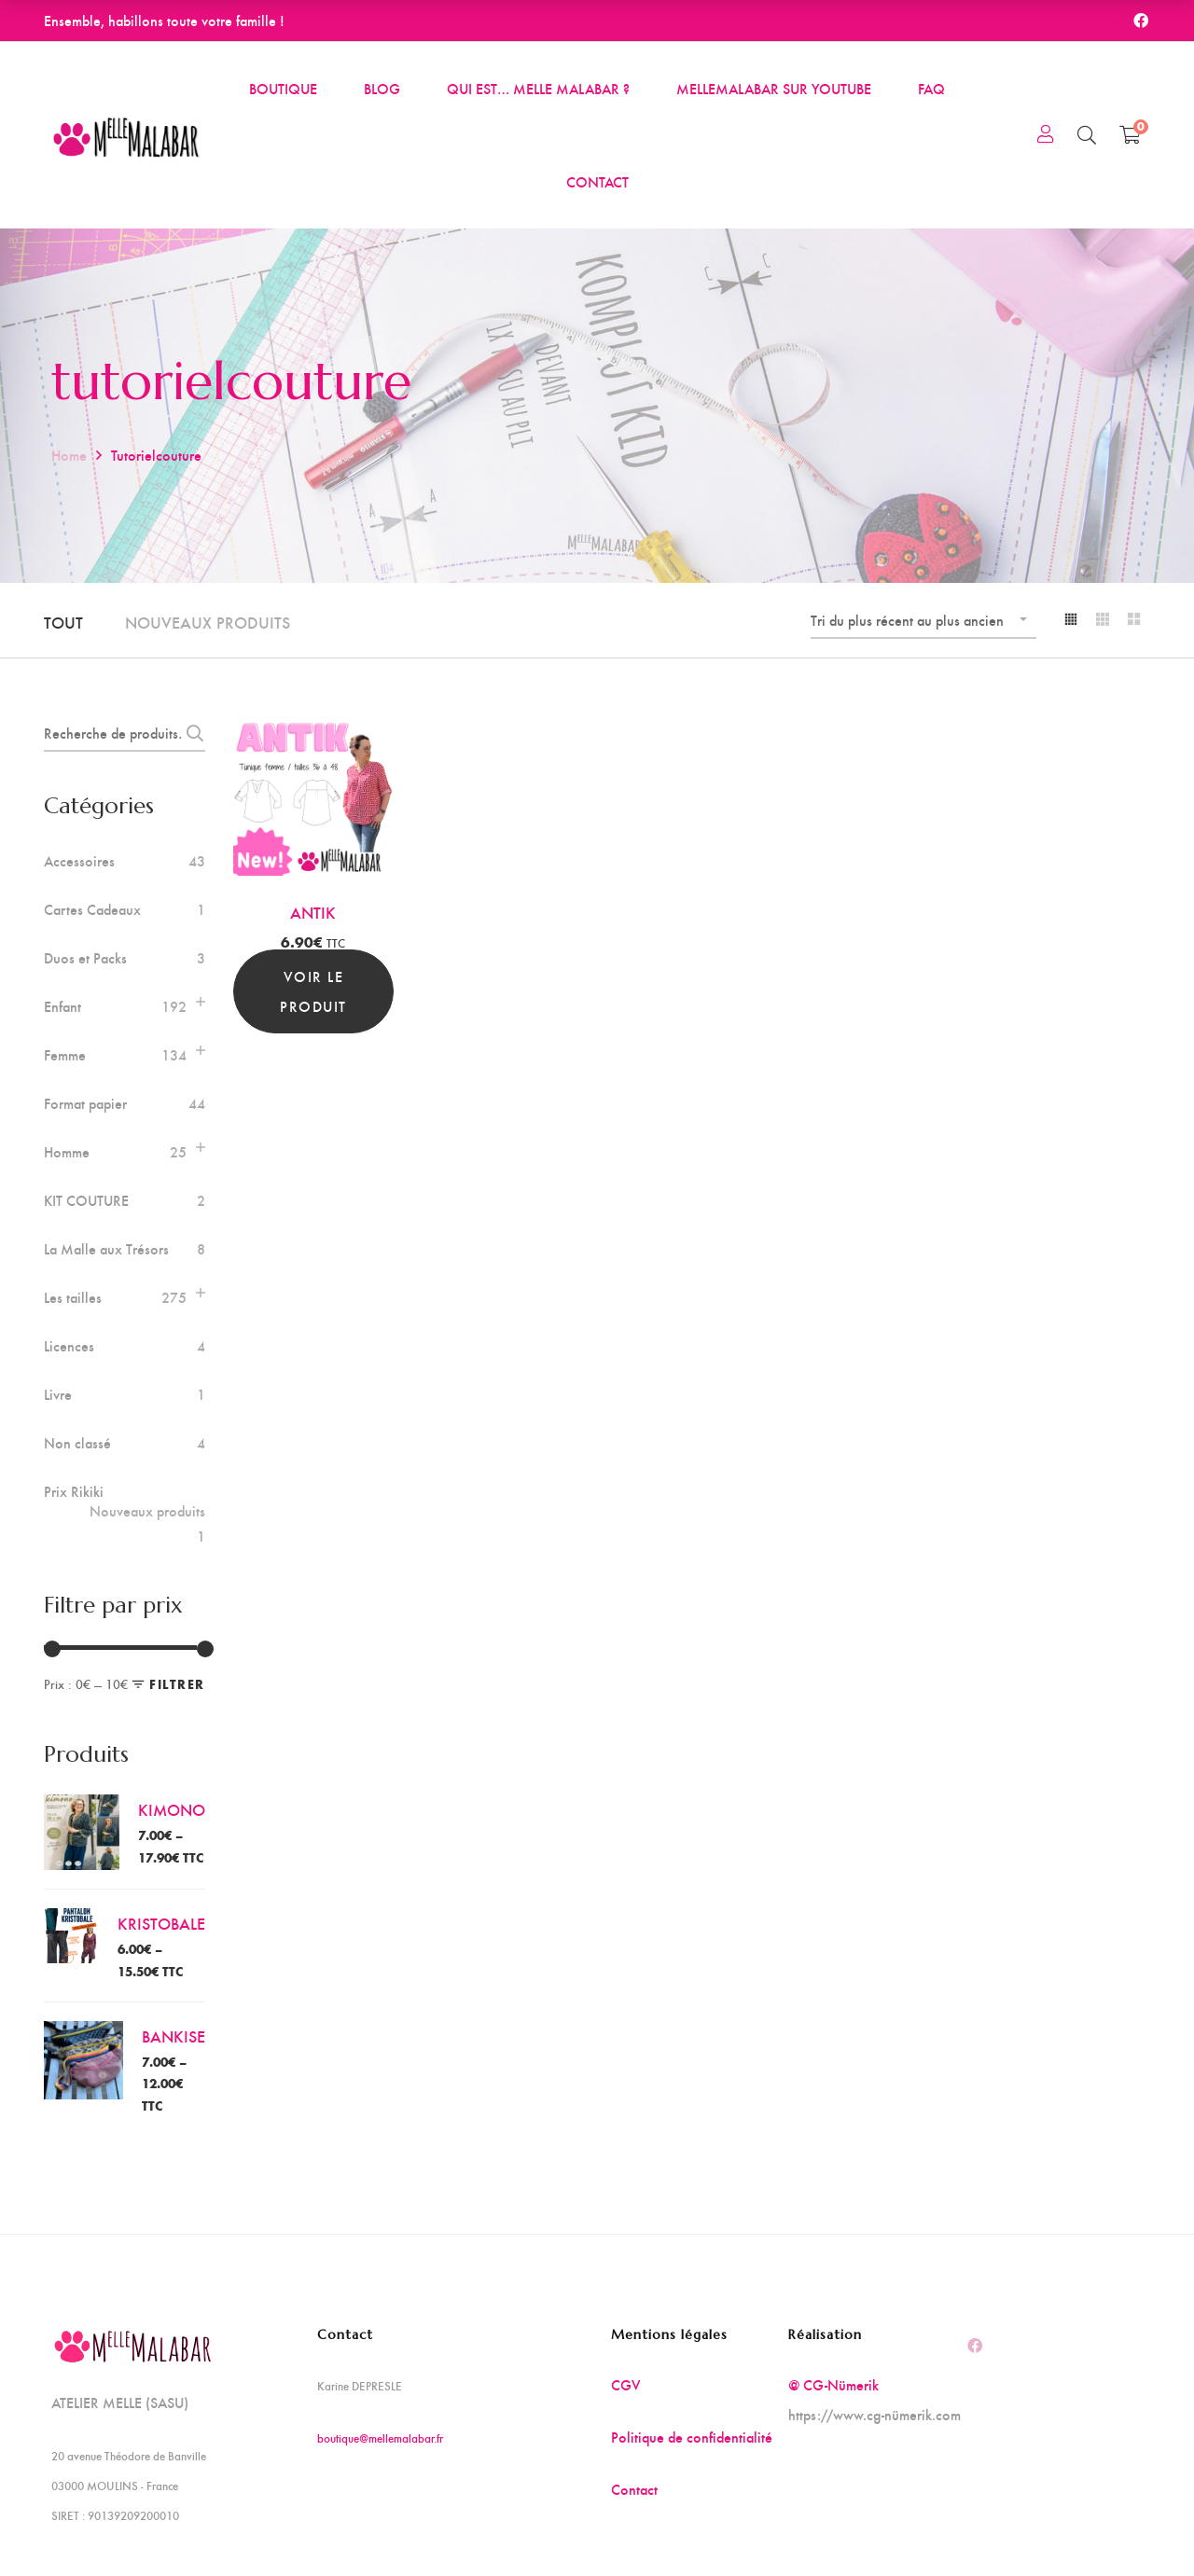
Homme (67, 1152)
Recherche (189, 733)
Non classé (77, 1442)
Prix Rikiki (124, 1501)
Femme (65, 1055)
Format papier (85, 1103)
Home (69, 454)
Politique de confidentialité (691, 2436)
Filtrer (177, 1684)
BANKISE (173, 2035)
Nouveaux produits (207, 621)
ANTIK (313, 911)
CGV (626, 2384)
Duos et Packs (85, 958)
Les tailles (73, 1297)
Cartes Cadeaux (92, 909)
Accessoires (79, 861)
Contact (634, 2489)
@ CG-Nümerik (833, 2384)
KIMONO (171, 1809)
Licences (69, 1345)
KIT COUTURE (86, 1200)
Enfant (62, 1006)
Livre (58, 1394)
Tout (63, 621)
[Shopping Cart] (1130, 134)
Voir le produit (313, 991)
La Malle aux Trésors (106, 1249)
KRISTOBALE (161, 1922)
